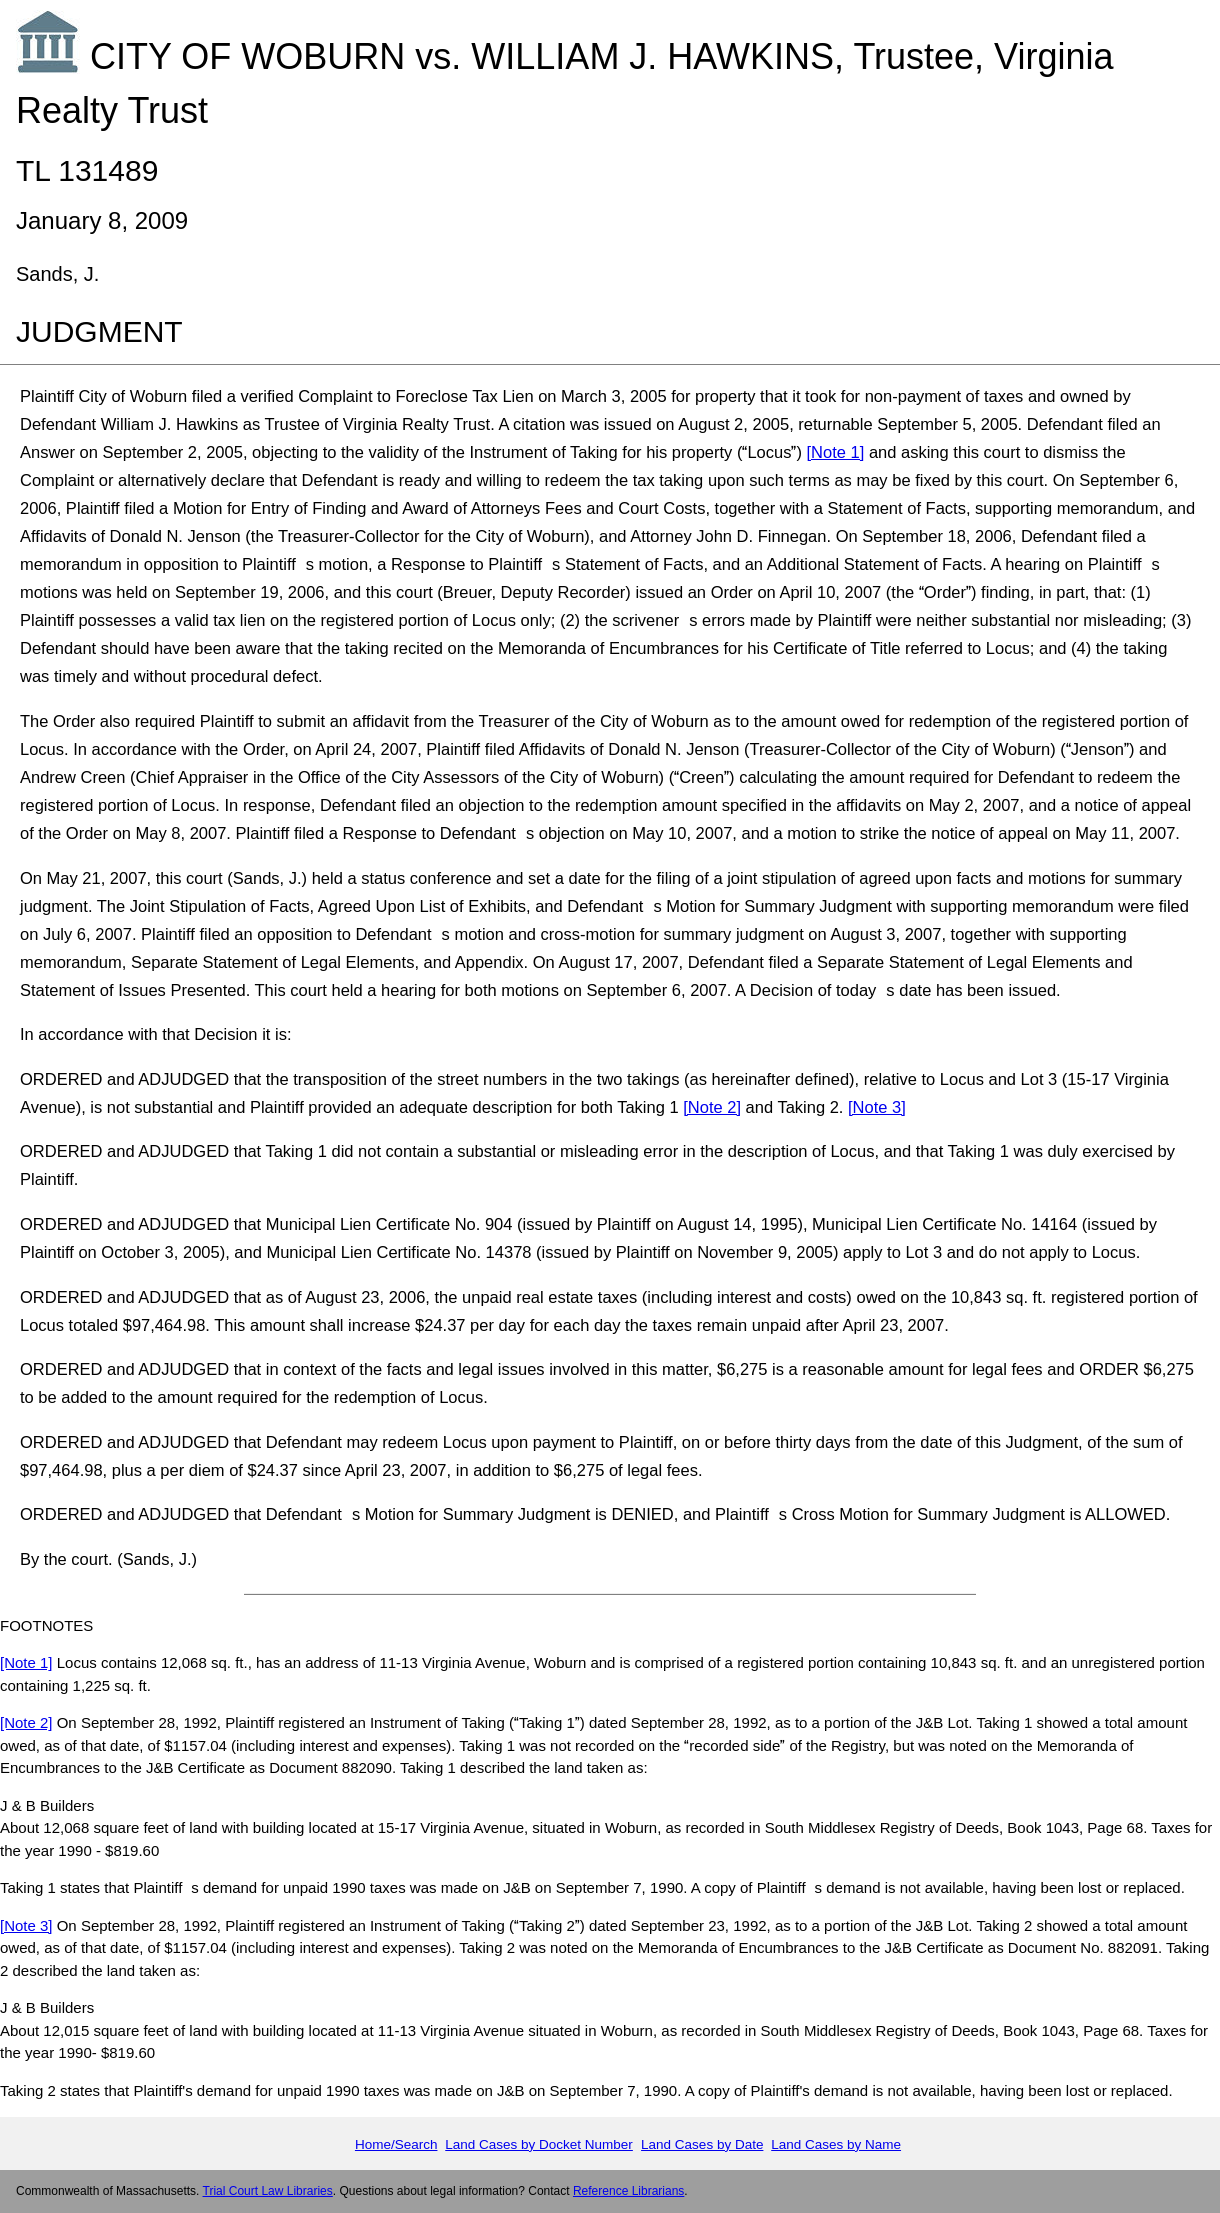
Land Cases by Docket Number (539, 2144)
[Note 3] (877, 1107)
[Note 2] (712, 1107)
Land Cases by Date (702, 2144)
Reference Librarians (628, 2191)
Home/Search (396, 2144)
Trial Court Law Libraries (268, 2191)
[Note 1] (836, 452)
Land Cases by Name (836, 2144)
